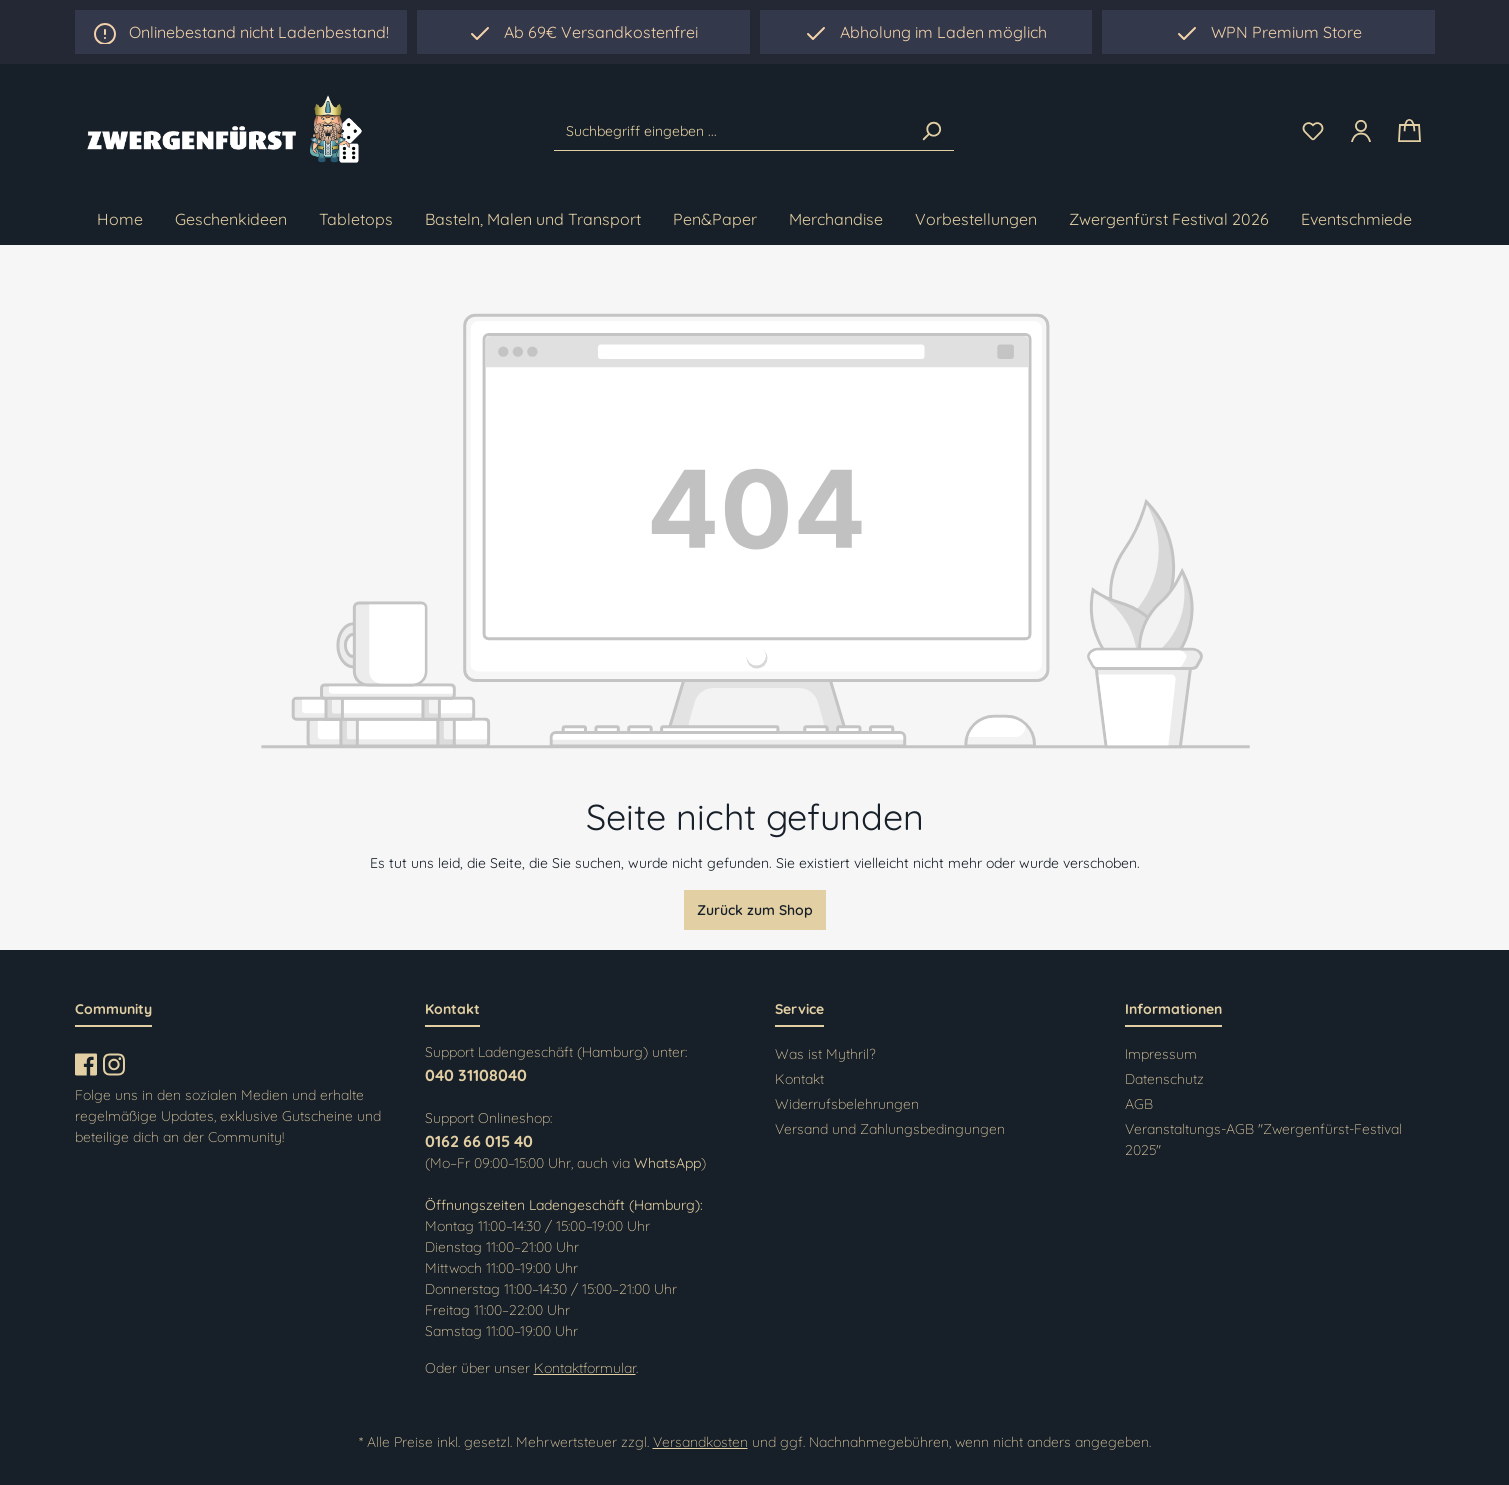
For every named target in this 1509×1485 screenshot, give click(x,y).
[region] (926, 32)
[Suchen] (931, 131)
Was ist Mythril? (825, 1054)
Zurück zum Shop (755, 910)
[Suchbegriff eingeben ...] (731, 131)
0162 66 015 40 (479, 1141)
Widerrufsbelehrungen (847, 1104)
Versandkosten (700, 1442)
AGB (1139, 1104)
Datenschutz (1164, 1079)
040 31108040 (476, 1075)
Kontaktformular (585, 1368)
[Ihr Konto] (1361, 131)
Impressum (1161, 1054)
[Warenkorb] (1409, 131)
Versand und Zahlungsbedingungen (890, 1129)
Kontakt (799, 1079)
